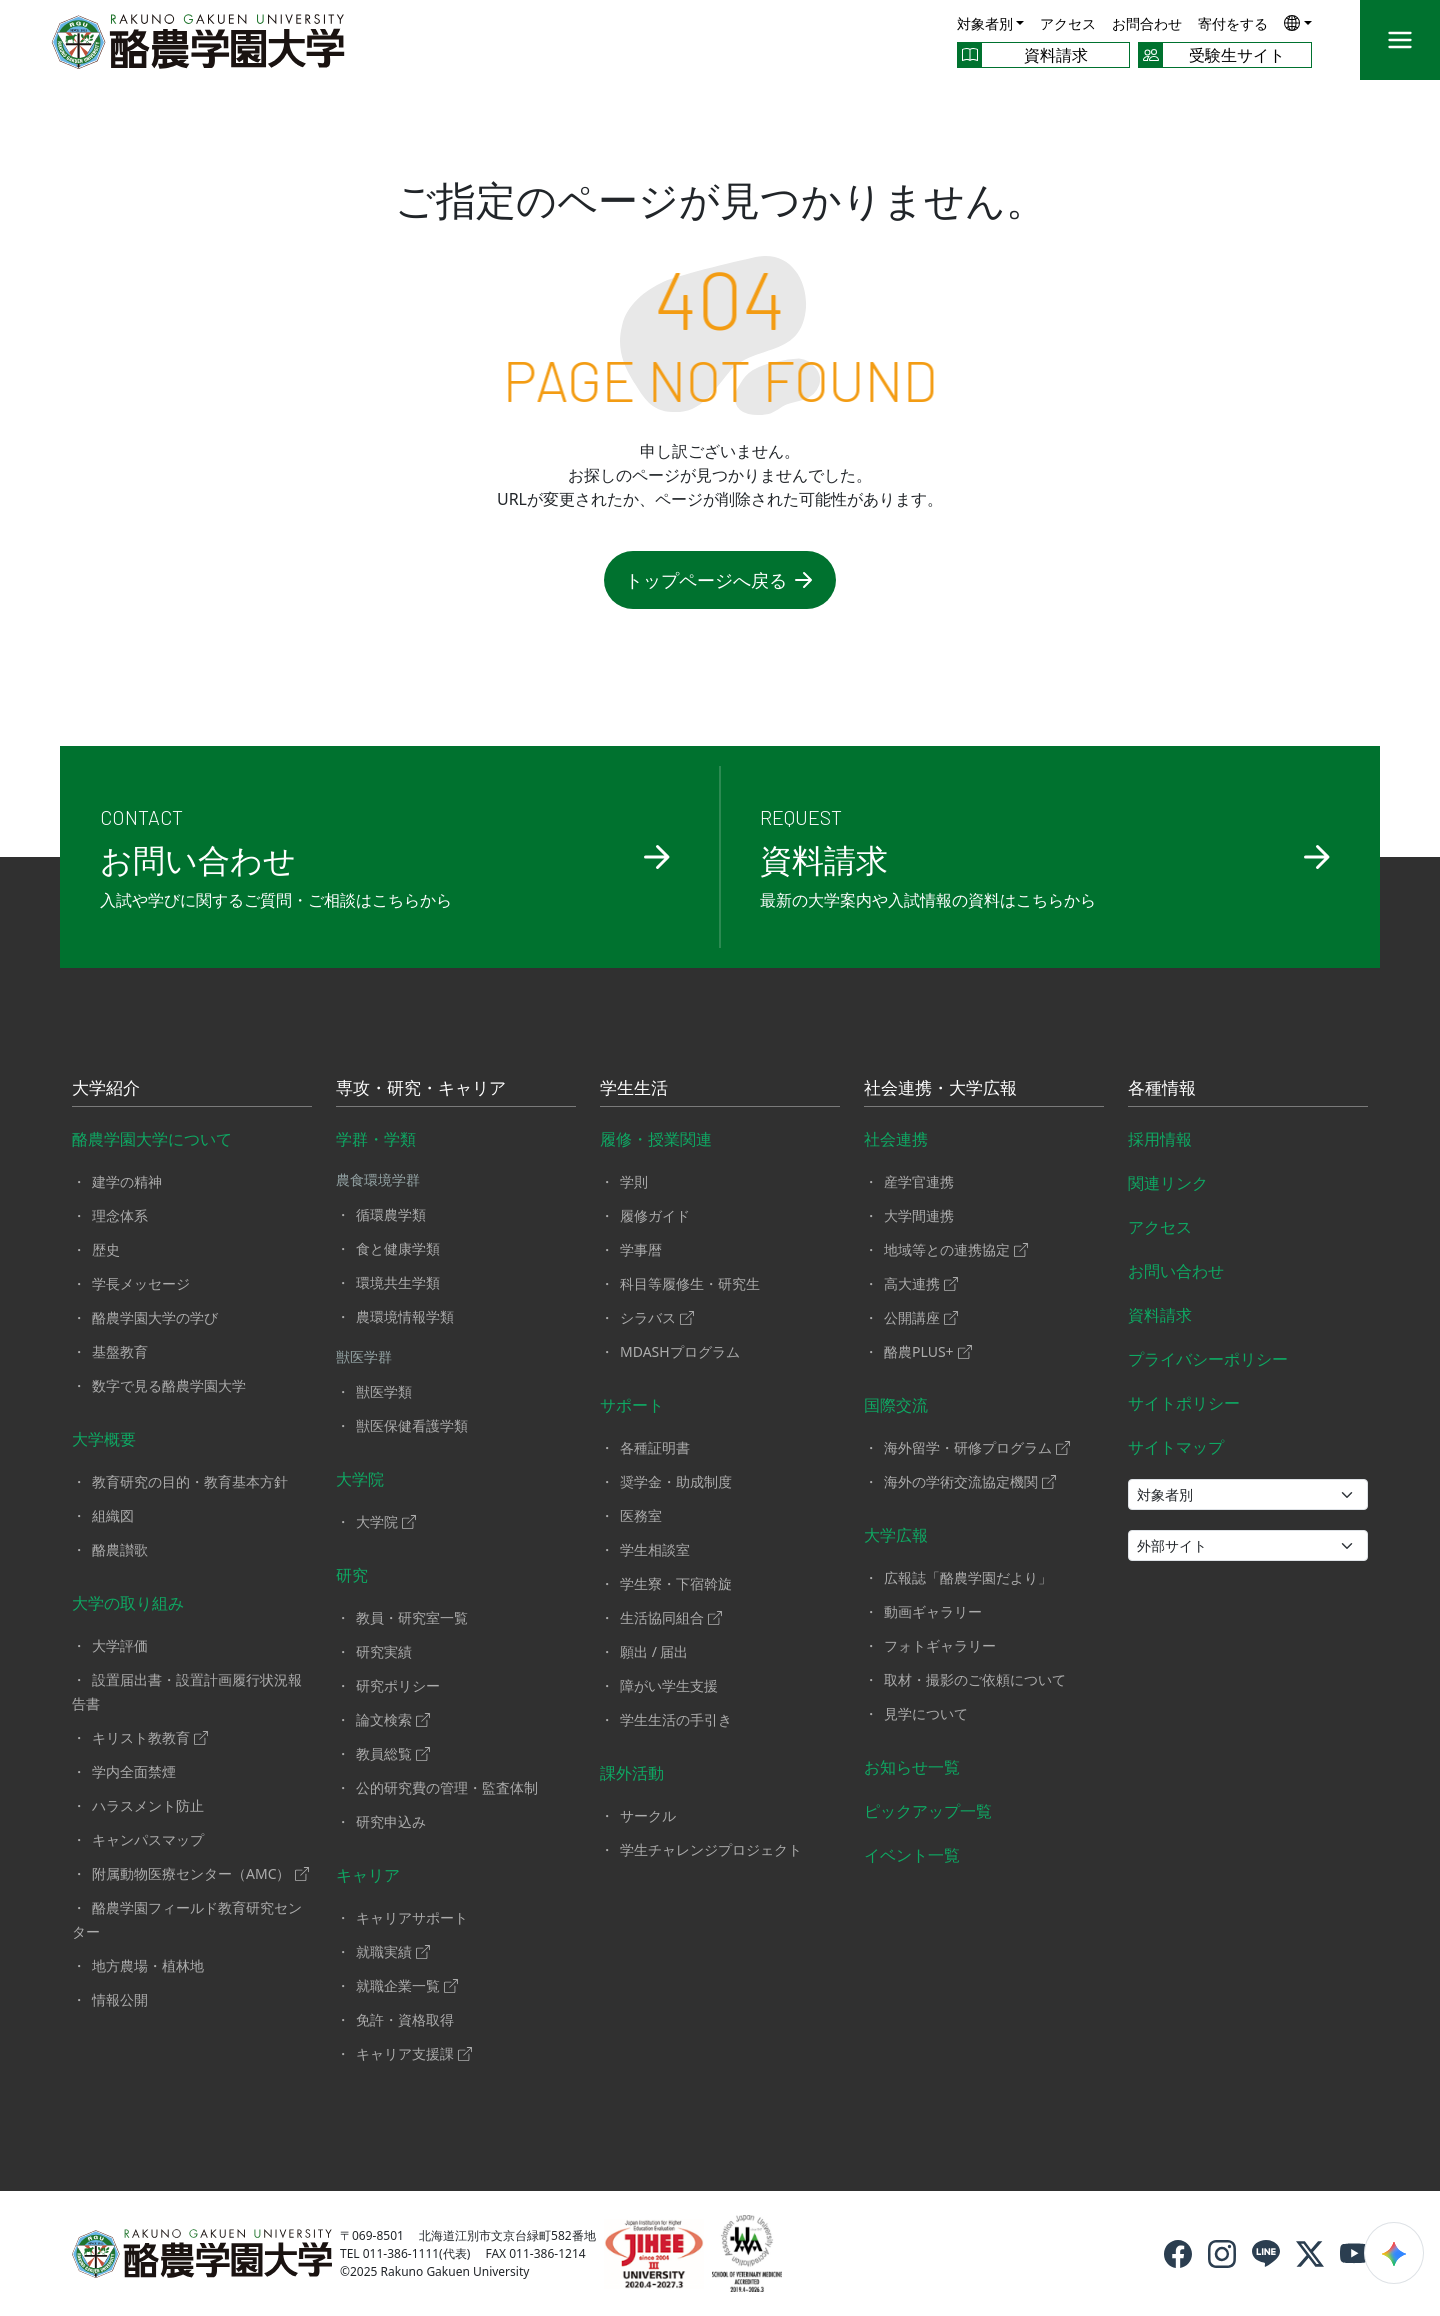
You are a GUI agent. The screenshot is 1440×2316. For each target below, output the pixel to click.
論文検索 (393, 1719)
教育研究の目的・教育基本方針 (190, 1481)
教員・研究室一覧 (412, 1617)
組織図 (113, 1515)
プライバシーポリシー (1208, 1359)
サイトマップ (1176, 1447)
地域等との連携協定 (956, 1249)
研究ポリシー (398, 1685)
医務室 (641, 1515)
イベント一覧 (912, 1855)
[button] (1298, 22)
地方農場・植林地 (148, 1965)
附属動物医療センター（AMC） (200, 1873)
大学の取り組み (128, 1603)
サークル (648, 1815)
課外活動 (632, 1773)
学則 (634, 1181)
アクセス (1068, 23)
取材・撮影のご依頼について (975, 1679)
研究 (352, 1575)
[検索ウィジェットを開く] (1394, 2253)
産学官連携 (919, 1181)
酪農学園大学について (152, 1139)
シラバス (657, 1317)
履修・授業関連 (656, 1139)
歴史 (106, 1249)
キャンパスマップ (148, 1839)
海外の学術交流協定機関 (970, 1481)
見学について (926, 1713)
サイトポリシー (1184, 1403)
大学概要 (104, 1439)
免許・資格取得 (405, 2019)
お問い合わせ (1176, 1271)
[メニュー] (1400, 40)
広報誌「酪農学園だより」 (968, 1577)
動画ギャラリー (933, 1611)
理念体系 (120, 1215)
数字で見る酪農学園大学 (169, 1385)
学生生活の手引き (676, 1719)
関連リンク (1168, 1183)
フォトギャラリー (940, 1645)
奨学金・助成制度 (676, 1481)
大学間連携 (919, 1215)
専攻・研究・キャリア (421, 1089)
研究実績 (384, 1651)
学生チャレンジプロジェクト (711, 1849)
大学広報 (896, 1535)
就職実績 (393, 1951)
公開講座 (921, 1317)
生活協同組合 (671, 1617)
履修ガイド (655, 1215)
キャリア (368, 1875)
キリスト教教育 (150, 1737)
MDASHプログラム (680, 1351)
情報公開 (120, 1999)
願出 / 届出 (654, 1651)
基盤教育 (120, 1351)
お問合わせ (1147, 23)
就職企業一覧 (407, 1985)
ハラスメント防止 (148, 1805)
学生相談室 (655, 1549)
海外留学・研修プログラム (977, 1447)
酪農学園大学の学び (155, 1317)
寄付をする (1233, 23)
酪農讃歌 (120, 1549)
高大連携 (921, 1283)
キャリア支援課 (414, 2053)
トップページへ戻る (720, 580)
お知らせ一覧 (912, 1767)
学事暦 (641, 1249)
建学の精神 (127, 1181)
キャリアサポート (412, 1917)
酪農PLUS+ (928, 1351)
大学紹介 (106, 1089)
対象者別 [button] (985, 23)
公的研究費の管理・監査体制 (447, 1787)
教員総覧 (393, 1753)
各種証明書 (655, 1447)
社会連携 (896, 1139)
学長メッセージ (141, 1283)
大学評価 (120, 1645)
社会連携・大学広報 (940, 1089)
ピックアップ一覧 (928, 1811)
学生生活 (634, 1089)
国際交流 (896, 1405)
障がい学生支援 (669, 1685)
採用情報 (1160, 1139)
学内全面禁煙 (134, 1771)
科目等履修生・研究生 (690, 1283)
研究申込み (391, 1821)
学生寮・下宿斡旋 (676, 1583)
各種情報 (1162, 1089)
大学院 (360, 1479)
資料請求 (1160, 1315)
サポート (632, 1405)
